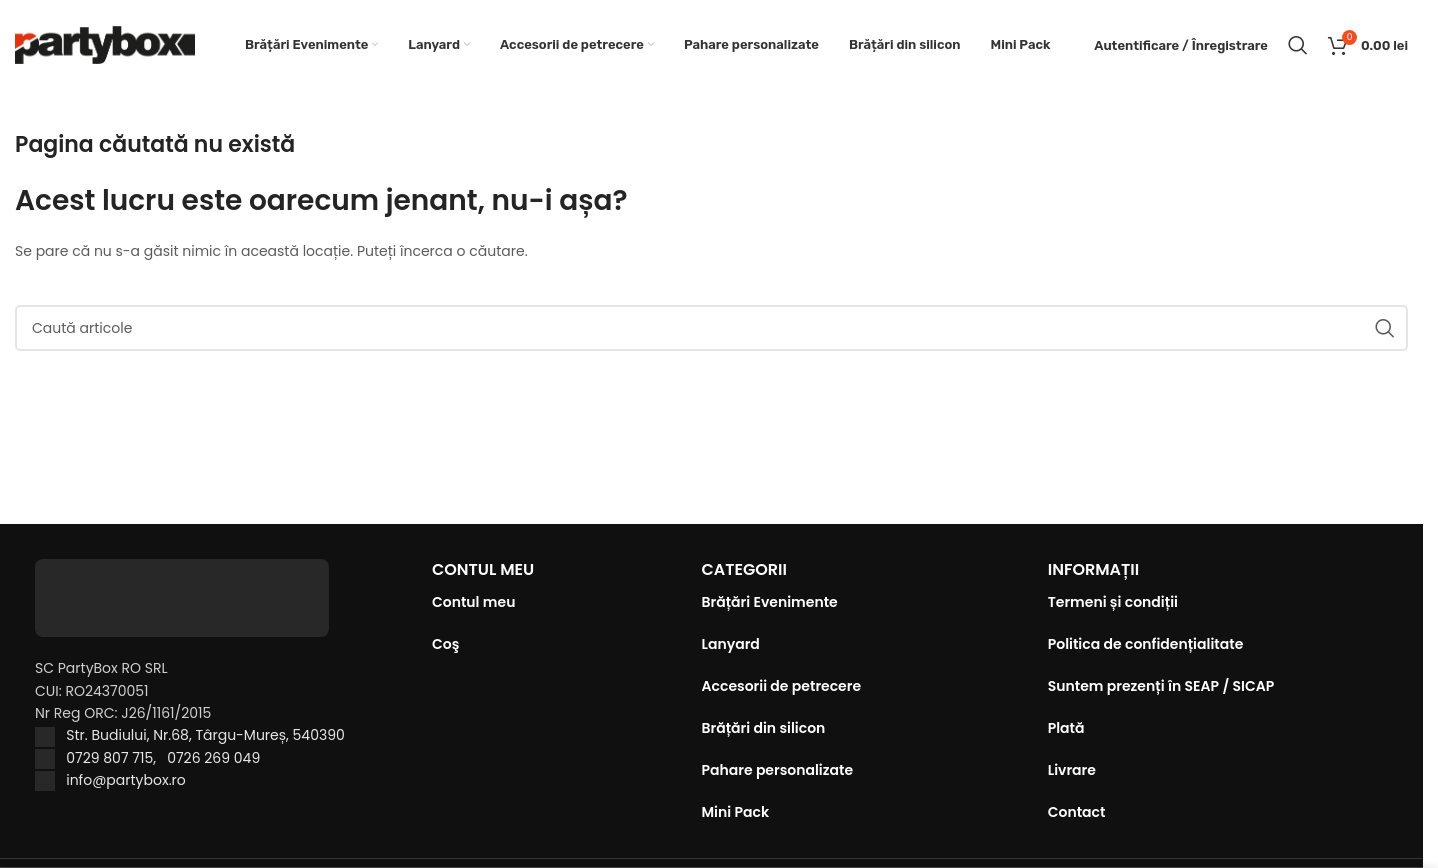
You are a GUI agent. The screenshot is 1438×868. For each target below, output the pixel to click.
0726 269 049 (213, 758)
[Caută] (1298, 45)
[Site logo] (105, 44)
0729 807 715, (116, 758)
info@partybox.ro (126, 780)
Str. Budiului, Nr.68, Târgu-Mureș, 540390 (205, 735)
